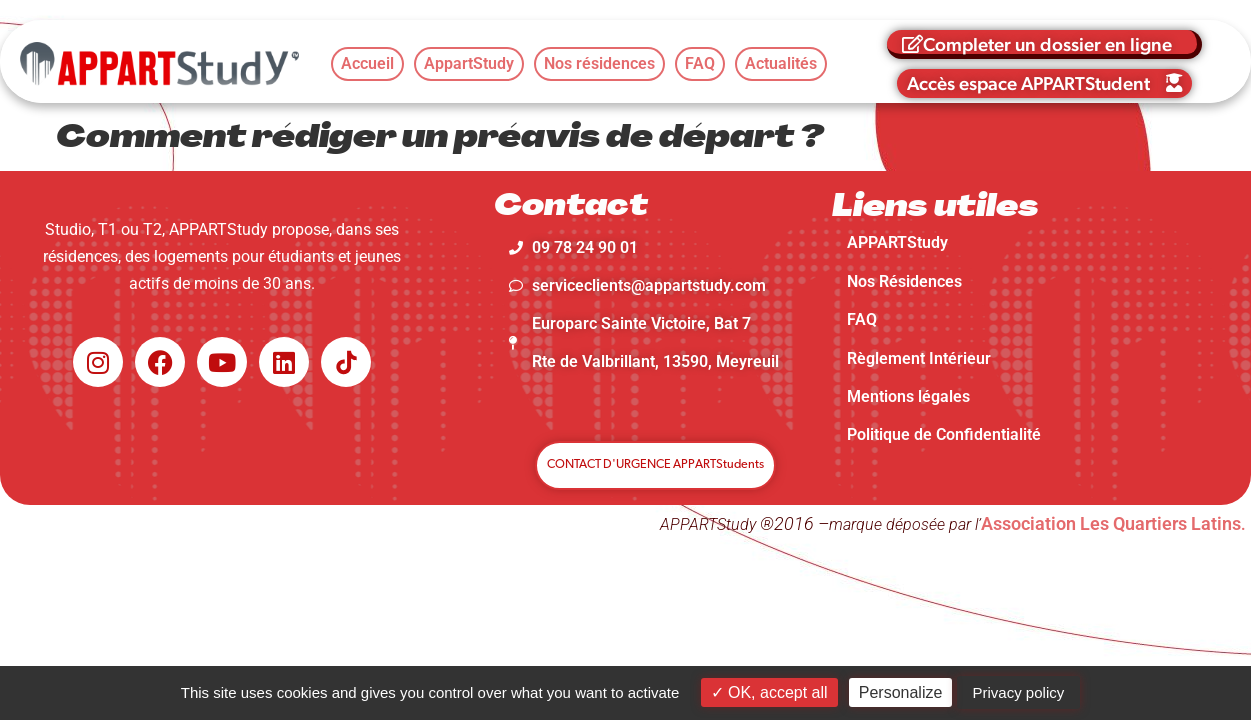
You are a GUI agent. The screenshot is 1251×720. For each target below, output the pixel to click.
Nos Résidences (904, 281)
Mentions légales (908, 396)
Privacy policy (1019, 692)
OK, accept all (769, 692)
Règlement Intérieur (919, 358)
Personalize (901, 692)
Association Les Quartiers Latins (1111, 523)
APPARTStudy (897, 242)
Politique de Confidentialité (944, 434)
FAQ (862, 319)
